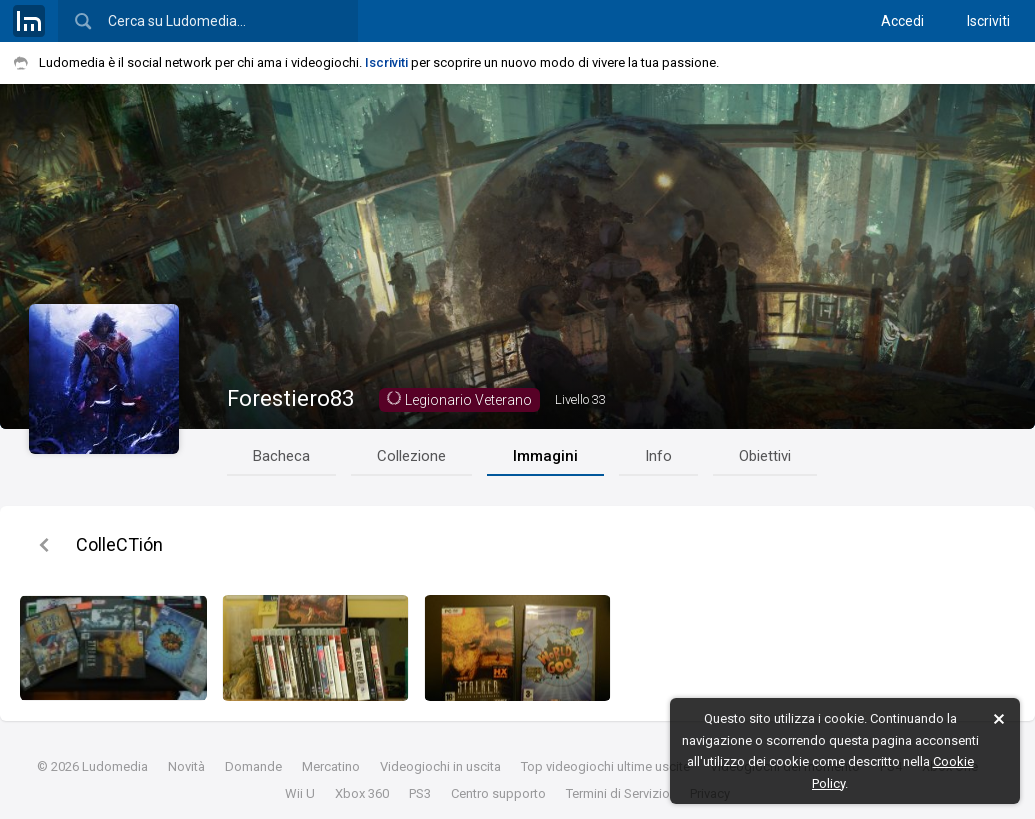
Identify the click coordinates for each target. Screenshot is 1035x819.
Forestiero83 (290, 398)
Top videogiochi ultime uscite (605, 766)
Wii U (300, 793)
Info (658, 456)
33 (580, 399)
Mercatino (331, 766)
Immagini (545, 456)
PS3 (420, 793)
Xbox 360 (362, 793)
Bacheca (281, 456)
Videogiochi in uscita (440, 766)
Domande (253, 766)
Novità (186, 766)
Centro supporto (498, 793)
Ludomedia (115, 766)
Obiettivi (765, 456)
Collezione (411, 456)
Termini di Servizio (618, 793)
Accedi (902, 21)
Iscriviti (988, 21)
